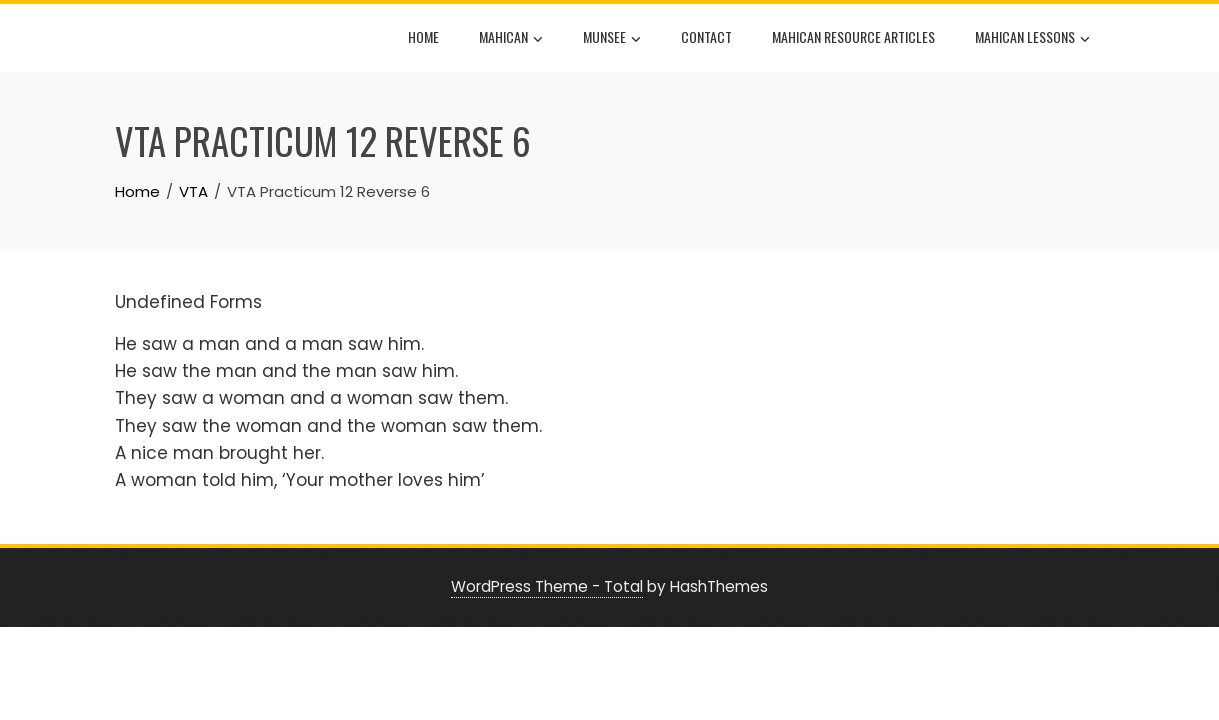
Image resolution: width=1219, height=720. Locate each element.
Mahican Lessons (1032, 39)
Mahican (511, 39)
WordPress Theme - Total (547, 586)
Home (423, 36)
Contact (706, 36)
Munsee (612, 39)
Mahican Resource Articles (853, 36)
